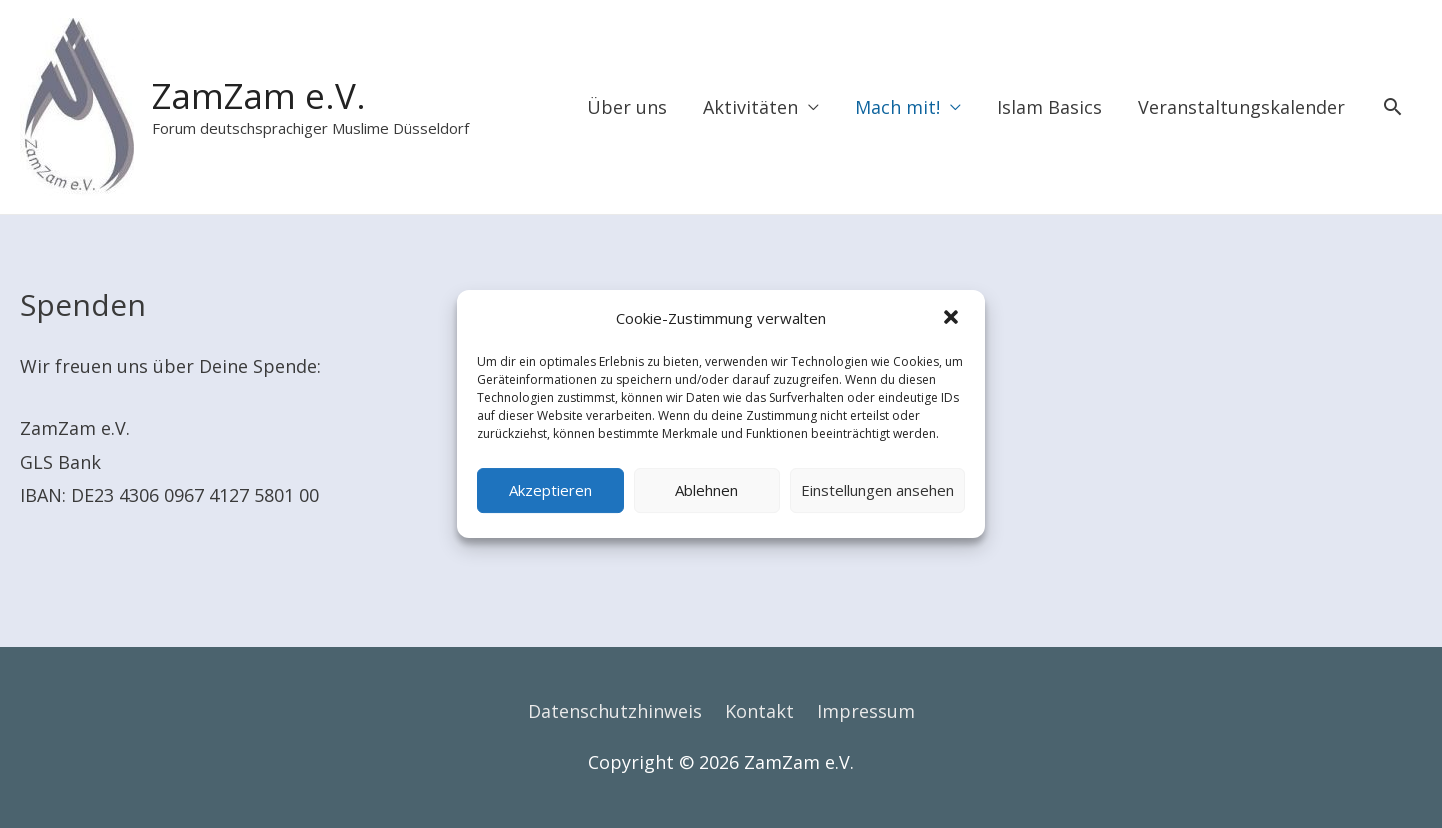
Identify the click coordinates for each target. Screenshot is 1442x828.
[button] (953, 319)
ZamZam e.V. (259, 95)
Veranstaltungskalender (1241, 107)
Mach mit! (897, 107)
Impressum (866, 711)
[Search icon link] (1392, 106)
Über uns (627, 107)
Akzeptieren (550, 490)
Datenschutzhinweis (615, 711)
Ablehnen (706, 490)
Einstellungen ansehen (877, 490)
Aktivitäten (750, 107)
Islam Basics (1049, 107)
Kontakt (759, 711)
